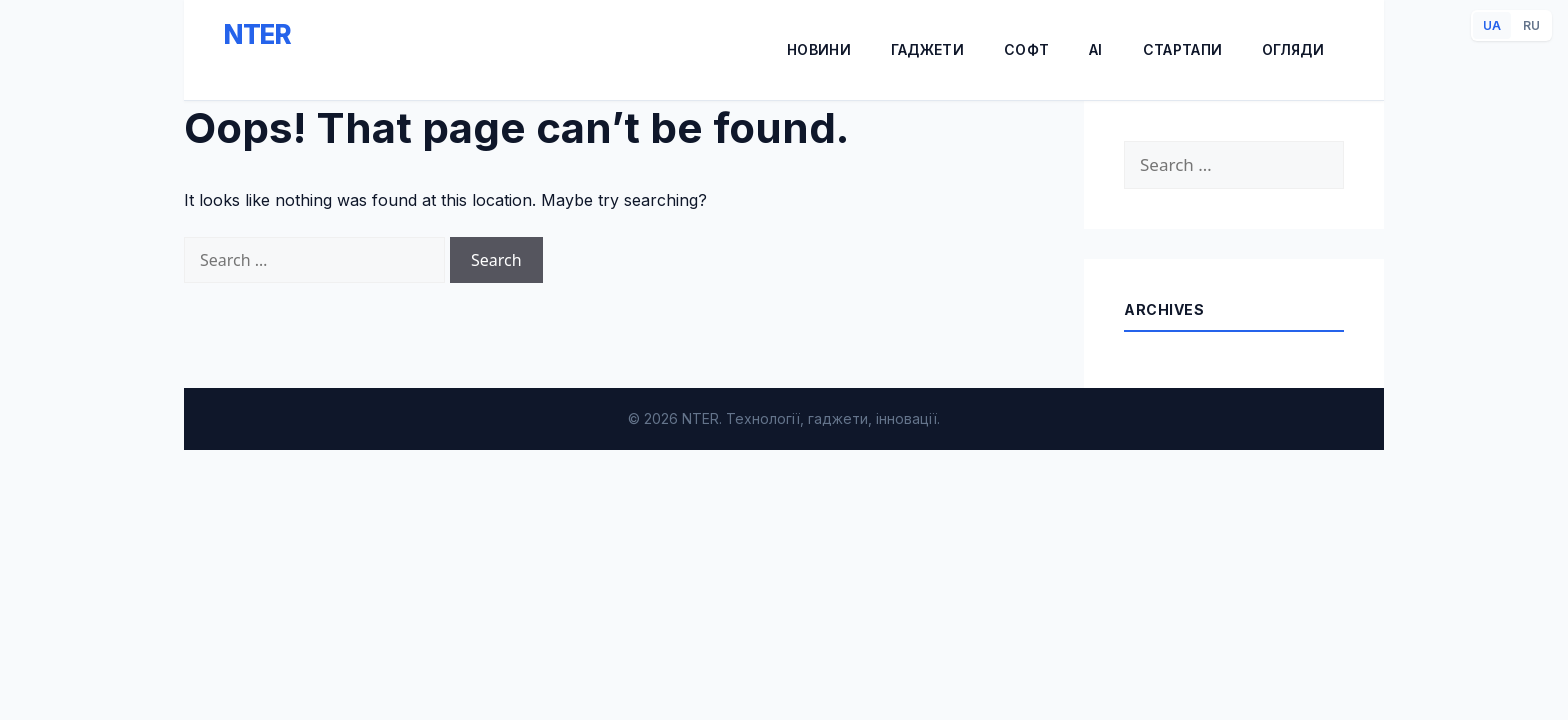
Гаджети (927, 49)
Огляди (1293, 49)
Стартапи (1182, 49)
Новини (819, 49)
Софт (1026, 49)
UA (1492, 25)
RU (1531, 25)
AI (1096, 49)
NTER (257, 34)
